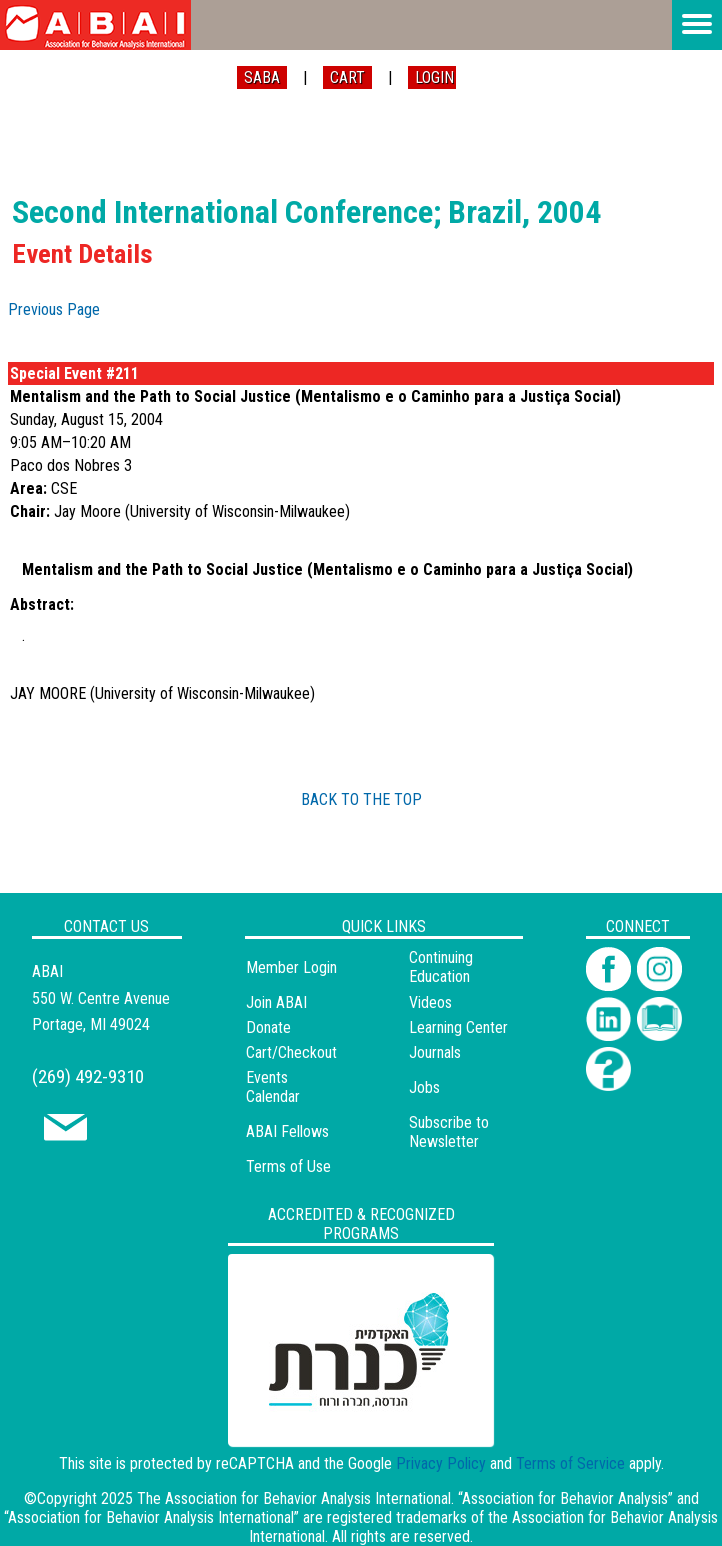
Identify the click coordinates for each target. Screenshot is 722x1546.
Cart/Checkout (291, 1052)
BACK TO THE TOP (361, 799)
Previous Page (54, 309)
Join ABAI (276, 1002)
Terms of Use (288, 1166)
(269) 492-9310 (88, 1076)
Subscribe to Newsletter (449, 1132)
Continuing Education (441, 967)
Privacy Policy (441, 1463)
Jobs (424, 1087)
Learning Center (458, 1027)
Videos (430, 1002)
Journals (435, 1052)
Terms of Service (570, 1463)
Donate (268, 1027)
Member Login (291, 967)
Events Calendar (273, 1087)
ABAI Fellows (287, 1131)
